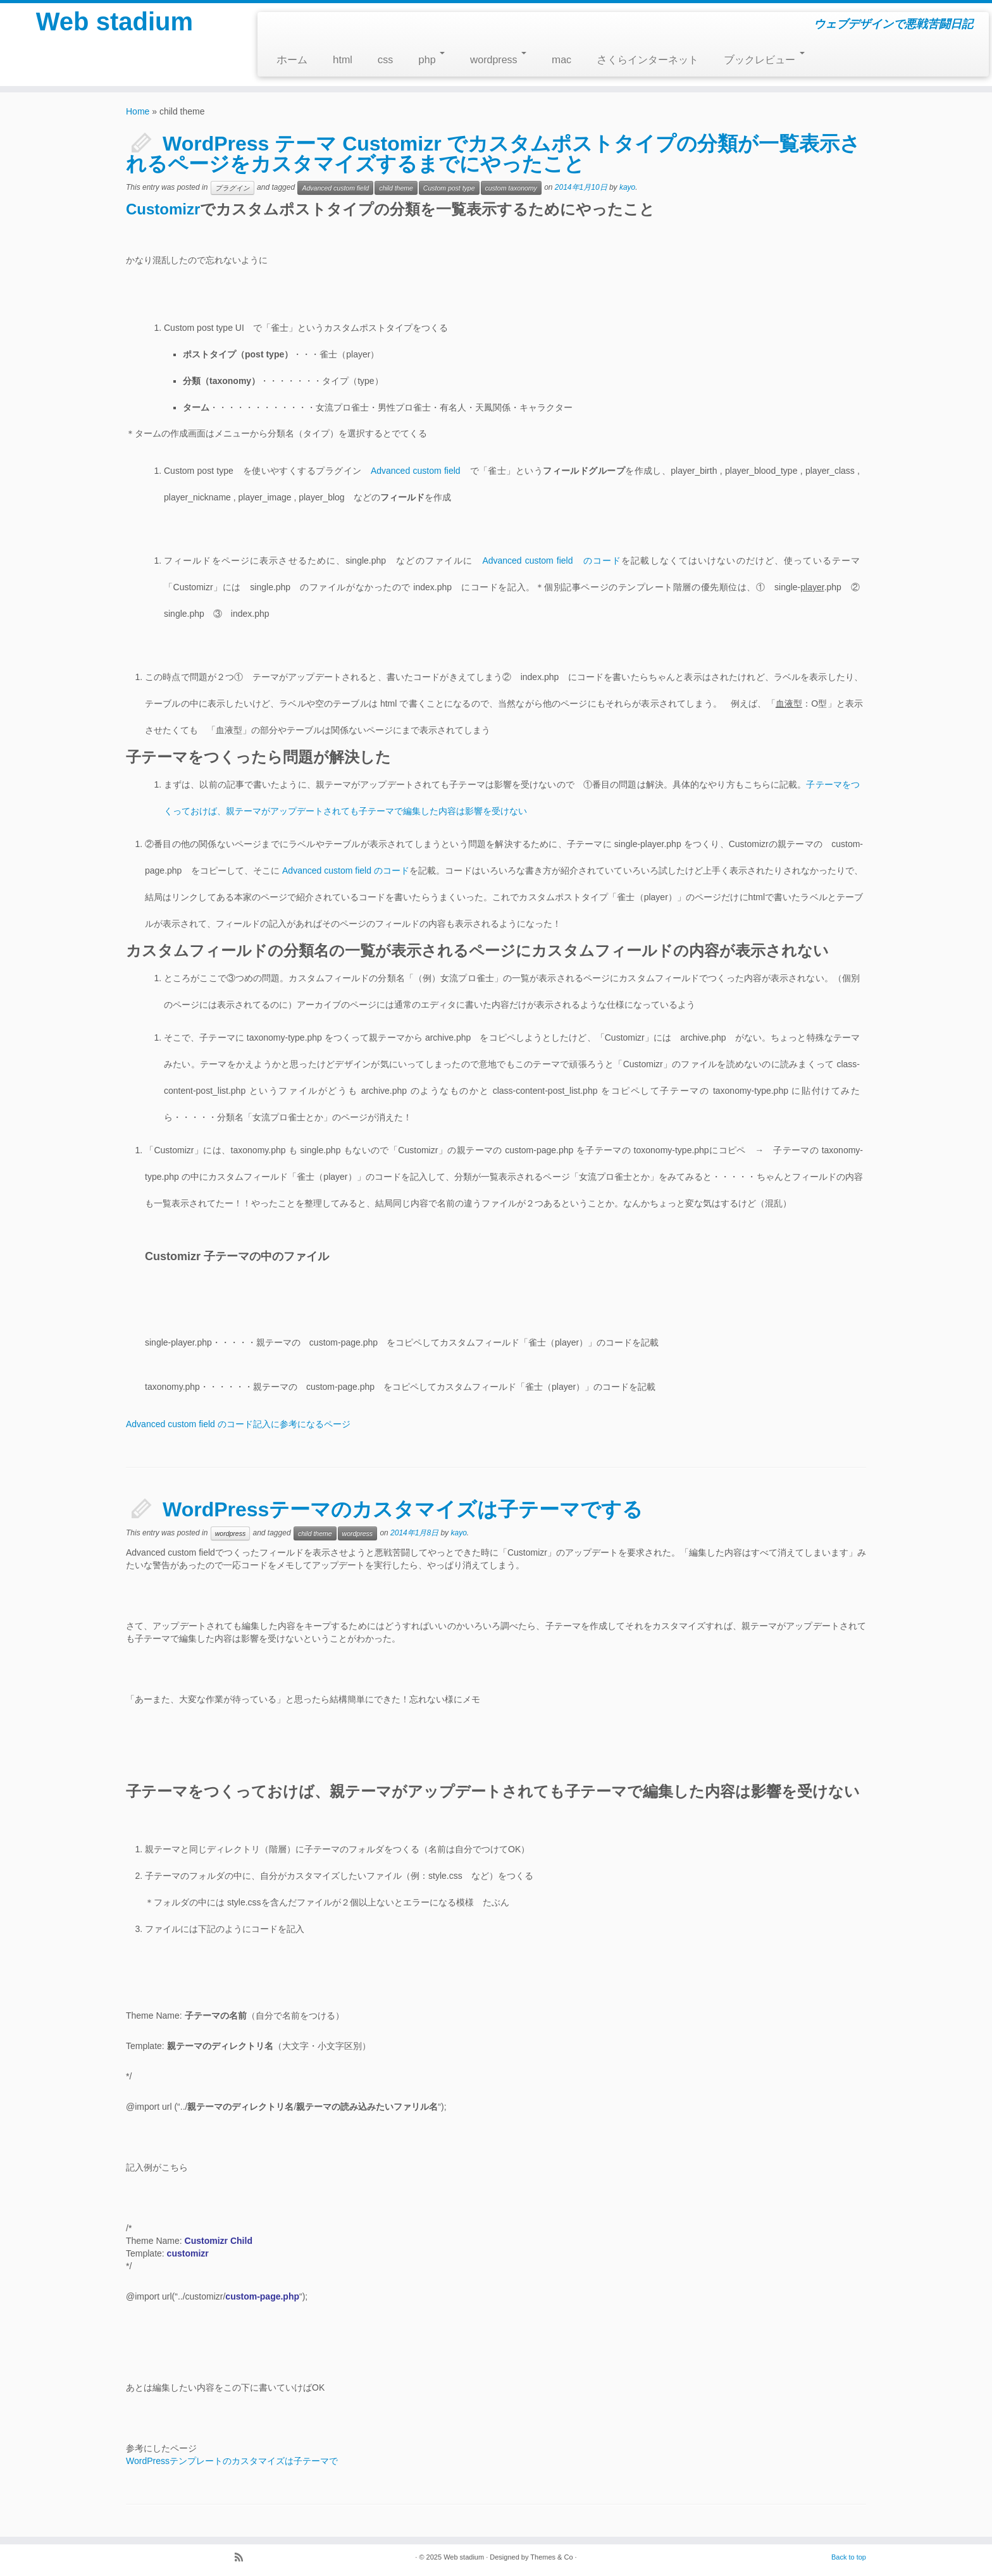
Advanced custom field (335, 188)
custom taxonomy (511, 188)
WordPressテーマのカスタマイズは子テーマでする (403, 1509)
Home (137, 111)
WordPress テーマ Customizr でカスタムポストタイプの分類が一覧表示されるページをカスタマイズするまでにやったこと (493, 153)
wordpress (498, 59)
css (386, 60)
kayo (627, 187)
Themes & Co (551, 2557)
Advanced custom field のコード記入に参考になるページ (238, 1424)
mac (561, 60)
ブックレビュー (764, 59)
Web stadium (114, 21)
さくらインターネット (647, 60)
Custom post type (449, 188)
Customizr (163, 209)
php (431, 59)
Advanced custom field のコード (551, 560)
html (342, 60)
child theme (396, 188)
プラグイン (232, 188)
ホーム (291, 60)
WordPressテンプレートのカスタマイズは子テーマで (232, 2461)
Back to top (848, 2557)
